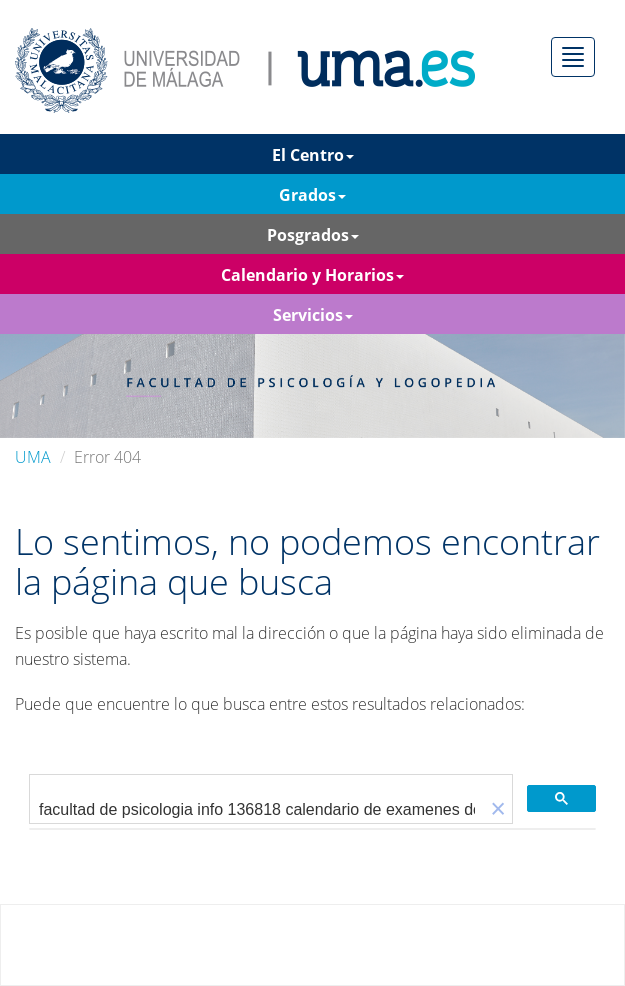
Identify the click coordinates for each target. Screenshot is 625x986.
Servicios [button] (313, 315)
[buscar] (257, 810)
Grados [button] (312, 195)
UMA (33, 457)
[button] (498, 809)
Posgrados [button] (313, 235)
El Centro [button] (313, 155)
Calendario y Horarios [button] (312, 275)
